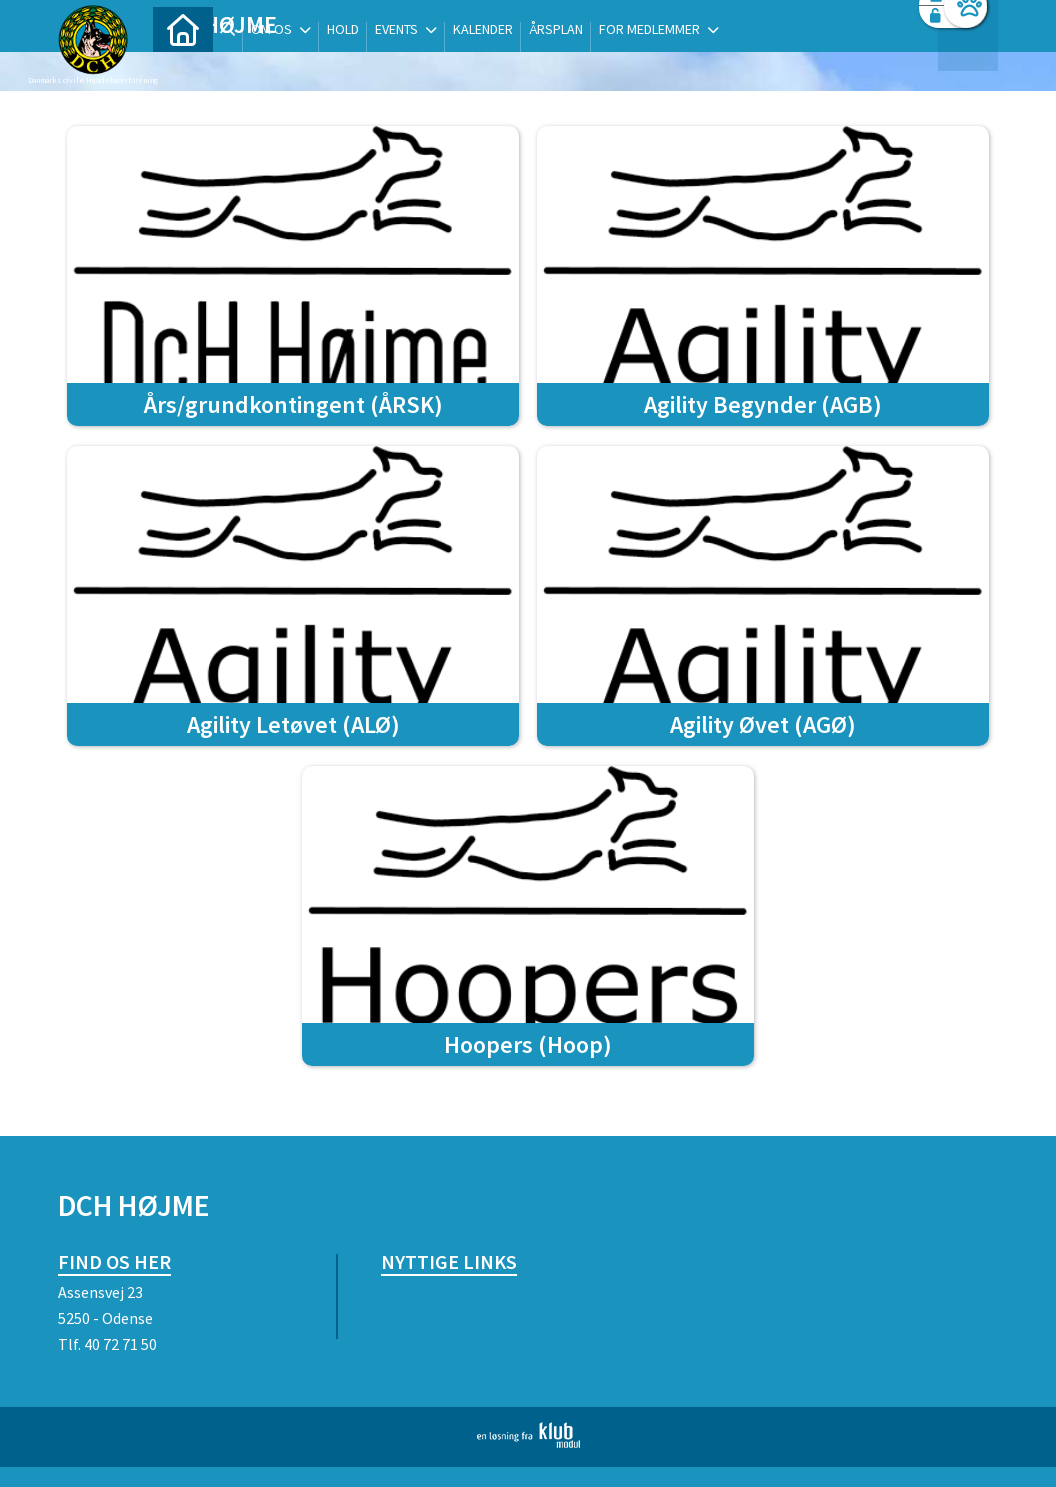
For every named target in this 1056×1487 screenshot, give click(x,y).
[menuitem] (183, 67)
